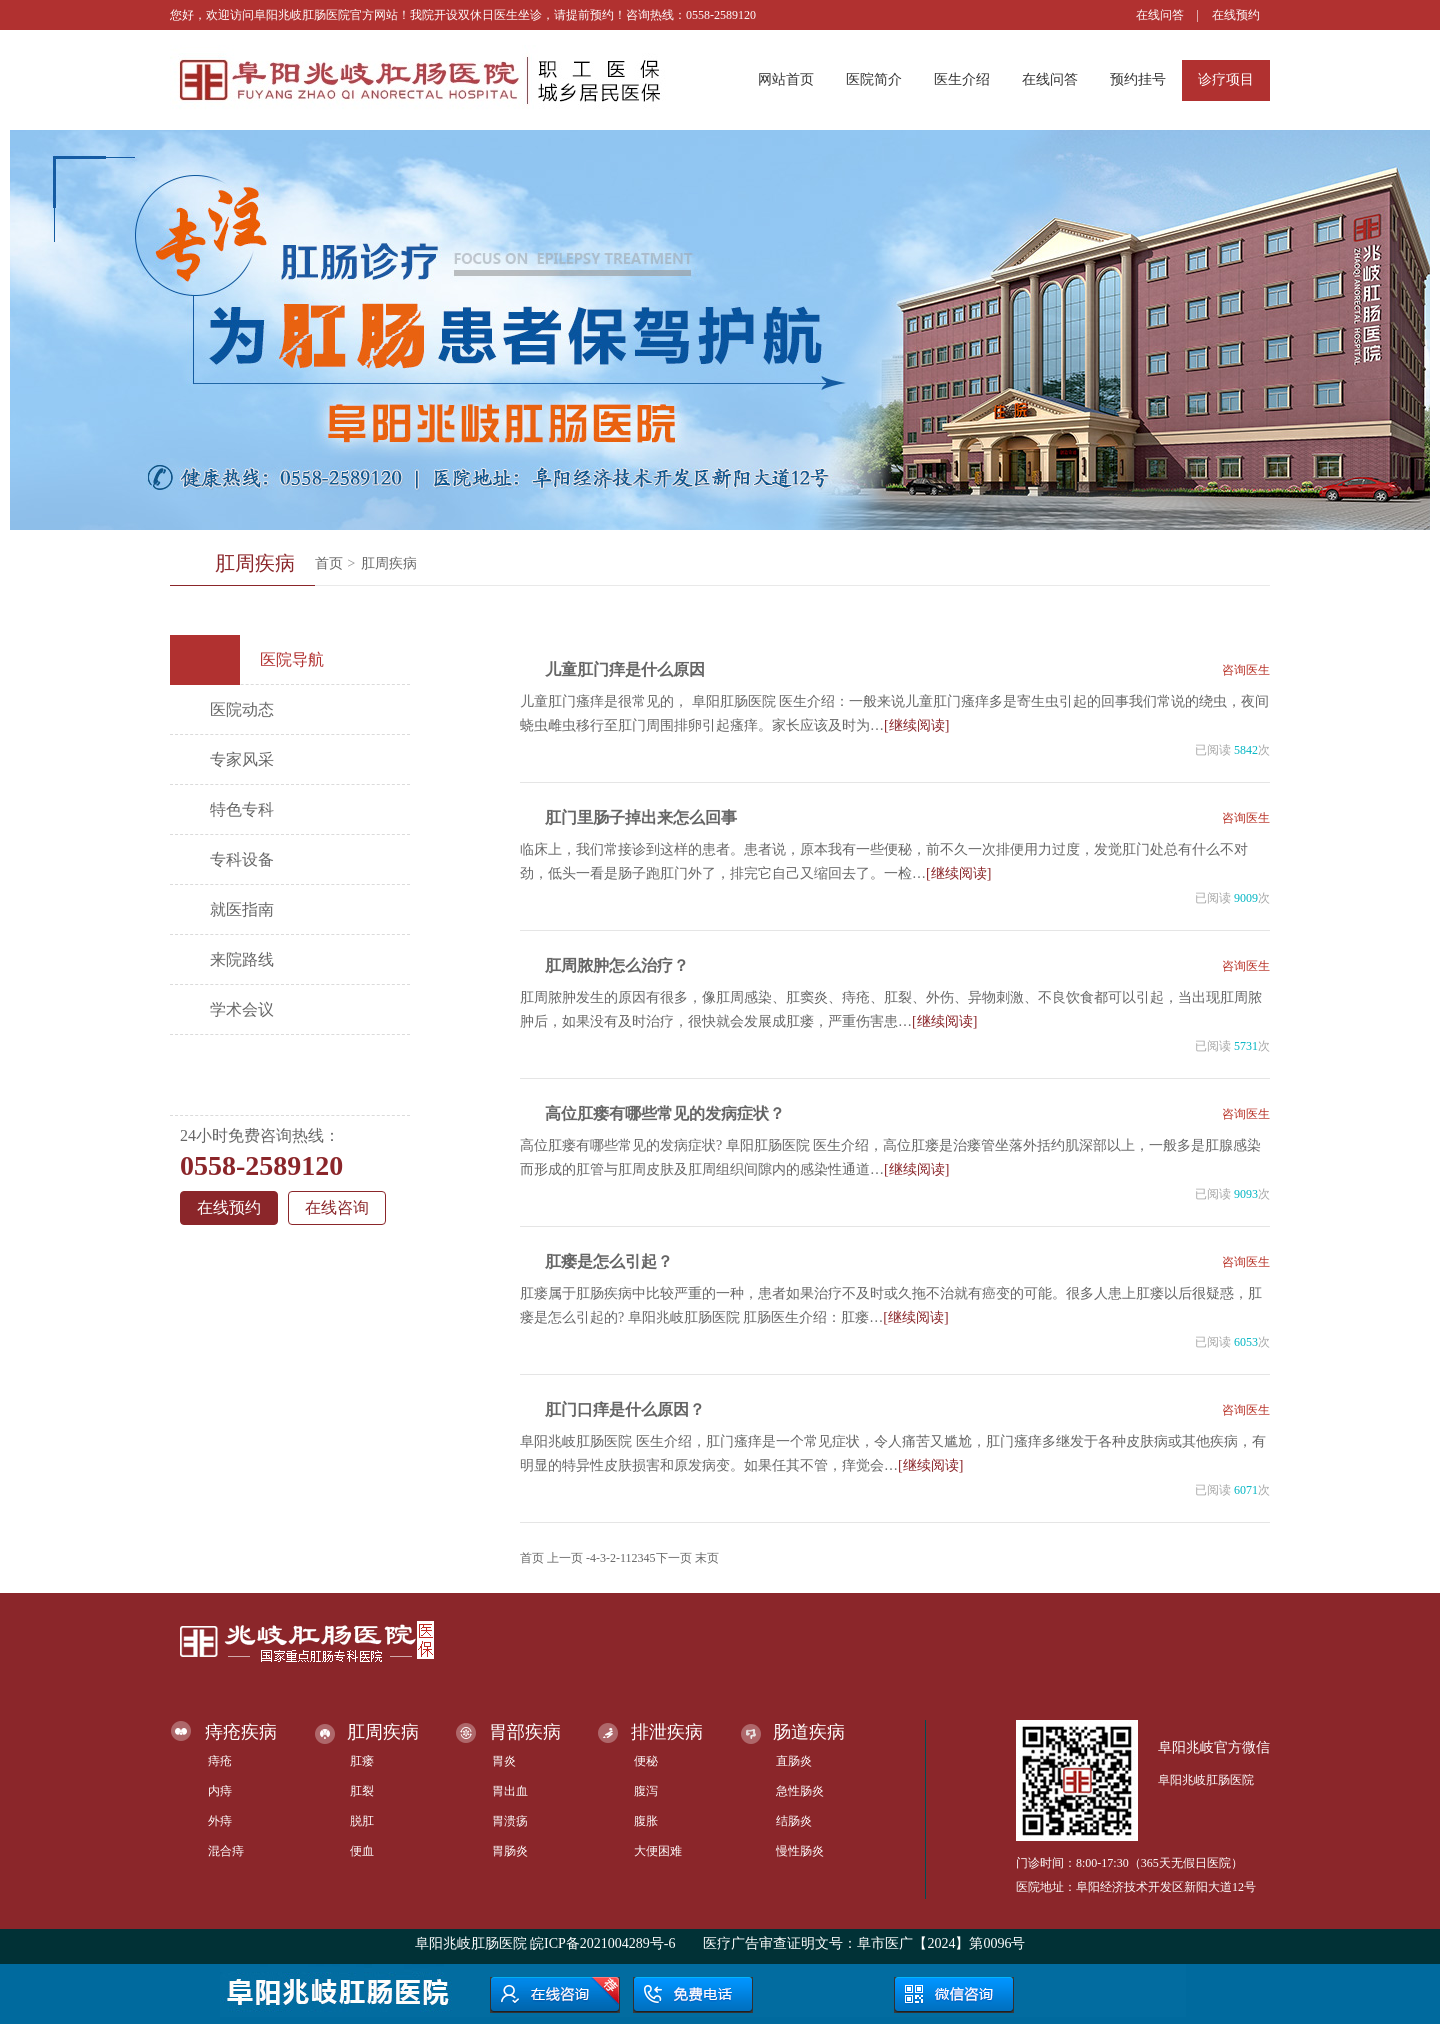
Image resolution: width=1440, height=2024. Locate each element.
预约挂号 (1138, 79)
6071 (1246, 1490)
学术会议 (242, 1009)
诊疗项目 (1226, 79)
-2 (611, 1558)
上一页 (565, 1558)
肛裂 (362, 1791)
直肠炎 (794, 1761)
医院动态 (242, 709)
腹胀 (646, 1821)
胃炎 (504, 1761)
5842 (1246, 750)
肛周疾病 (389, 563)
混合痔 (226, 1851)
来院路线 (242, 959)
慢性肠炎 (800, 1851)
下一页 (674, 1558)
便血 (362, 1851)
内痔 (220, 1791)
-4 (591, 1558)
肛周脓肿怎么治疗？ (617, 965)
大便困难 (658, 1851)
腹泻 (646, 1791)
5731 (1246, 1046)
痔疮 (220, 1761)
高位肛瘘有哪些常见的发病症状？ (665, 1113)
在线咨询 (337, 1207)
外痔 (220, 1821)
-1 (621, 1558)
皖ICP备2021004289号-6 (602, 1943)
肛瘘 (362, 1761)
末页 (707, 1558)
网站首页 (786, 79)
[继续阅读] (916, 725)
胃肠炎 (510, 1851)
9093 (1246, 1194)
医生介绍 (962, 79)
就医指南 (242, 909)
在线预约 (1236, 15)
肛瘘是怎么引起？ (609, 1261)
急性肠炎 (800, 1791)
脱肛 (362, 1821)
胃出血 (510, 1791)
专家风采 (242, 759)
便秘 (646, 1761)
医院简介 (874, 79)
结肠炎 (794, 1821)
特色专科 (242, 809)
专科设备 (242, 859)
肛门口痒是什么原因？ (625, 1409)
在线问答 (1160, 15)
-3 (601, 1558)
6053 (1246, 1342)
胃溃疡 (510, 1821)
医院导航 (254, 660)
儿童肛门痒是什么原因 (625, 669)
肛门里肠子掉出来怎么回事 (641, 817)
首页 (329, 563)
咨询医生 (1246, 670)
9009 (1246, 898)
